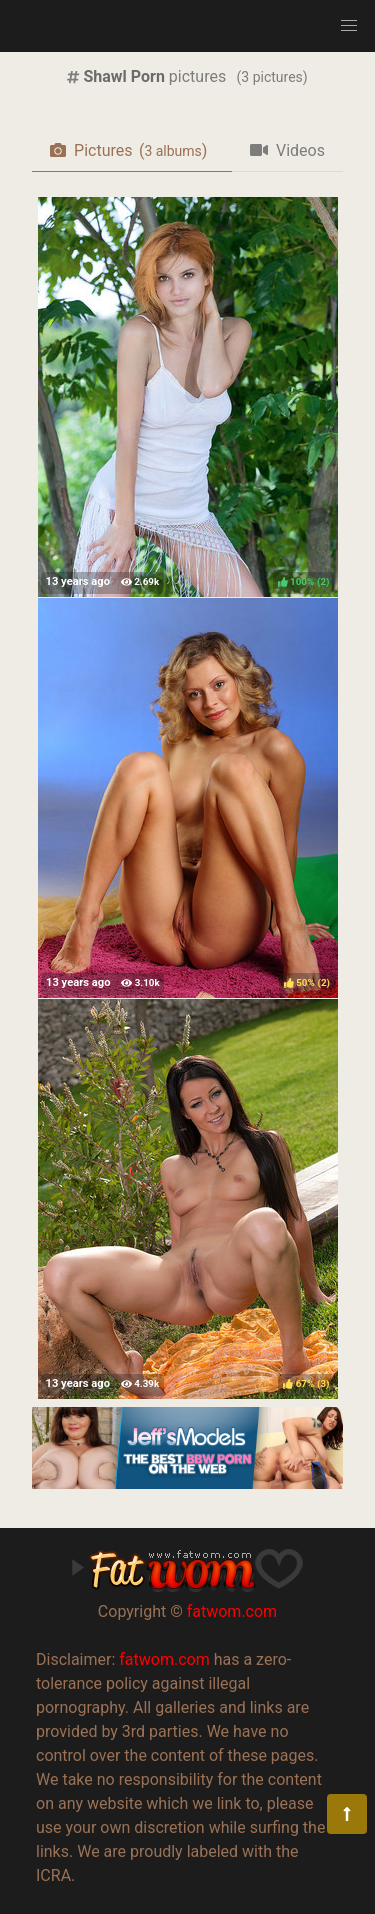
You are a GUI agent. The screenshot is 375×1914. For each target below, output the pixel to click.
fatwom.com (232, 1611)
